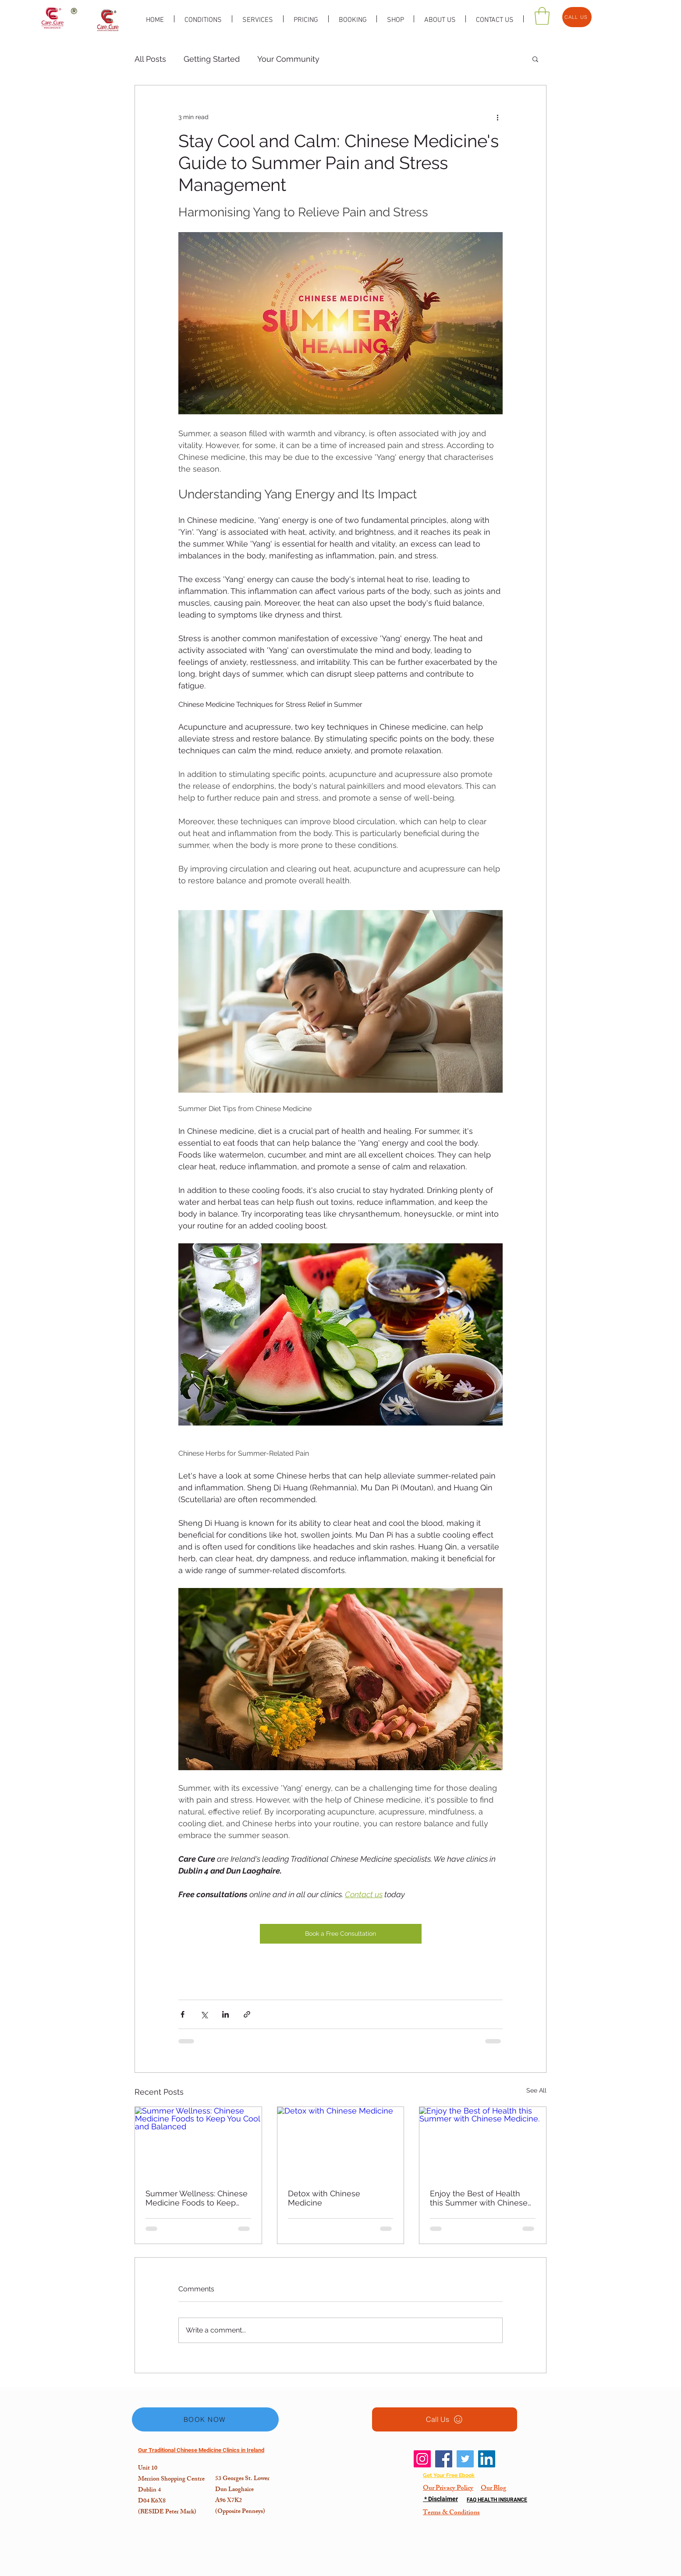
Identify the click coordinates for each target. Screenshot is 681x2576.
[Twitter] (465, 2458)
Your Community (288, 59)
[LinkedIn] (486, 2458)
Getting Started (212, 59)
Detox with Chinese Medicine (324, 2198)
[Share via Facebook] (182, 2014)
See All (536, 2090)
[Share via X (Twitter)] (204, 2014)
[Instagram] (422, 2458)
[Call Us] (444, 2419)
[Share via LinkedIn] (225, 2014)
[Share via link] (247, 2014)
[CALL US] (577, 17)
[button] (535, 58)
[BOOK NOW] (205, 2419)
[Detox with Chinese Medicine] (340, 2142)
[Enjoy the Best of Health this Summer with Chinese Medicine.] (482, 2142)
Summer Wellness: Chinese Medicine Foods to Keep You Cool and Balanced (196, 2198)
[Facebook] (443, 2458)
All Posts (150, 59)
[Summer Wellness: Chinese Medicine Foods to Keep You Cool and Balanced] (198, 2142)
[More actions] (497, 117)
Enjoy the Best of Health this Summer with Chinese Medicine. (479, 2198)
